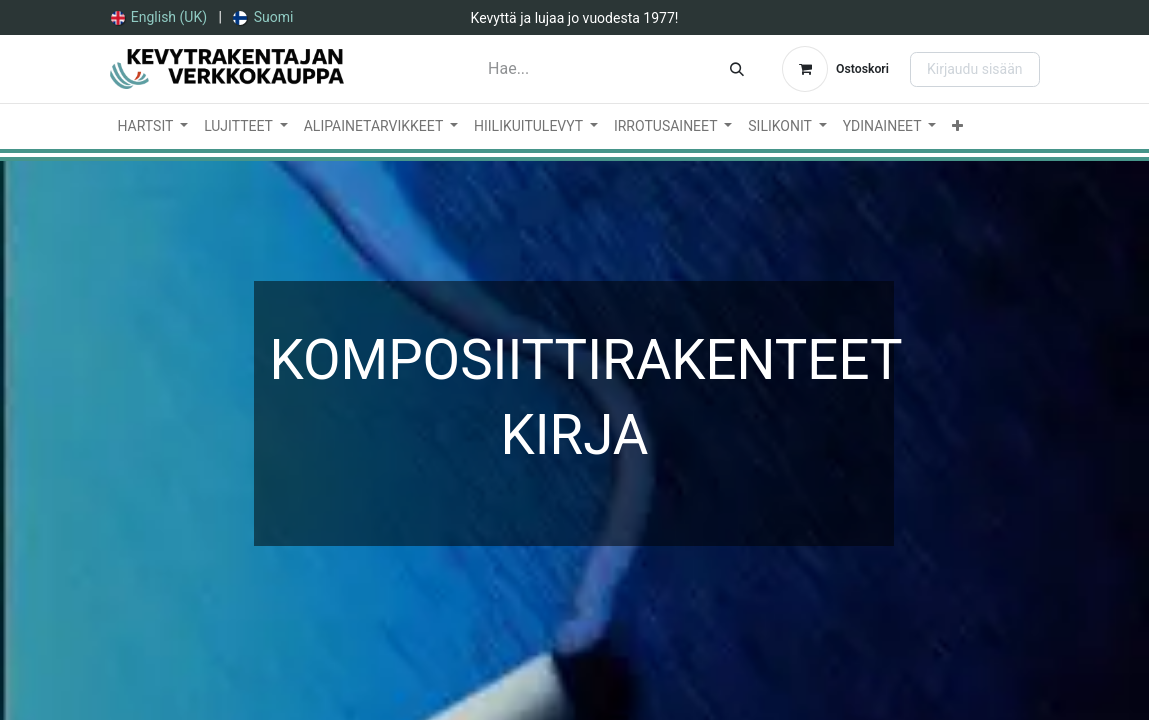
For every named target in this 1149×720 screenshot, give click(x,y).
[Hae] (737, 69)
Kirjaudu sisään (975, 69)
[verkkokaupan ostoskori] (835, 69)
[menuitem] (159, 17)
